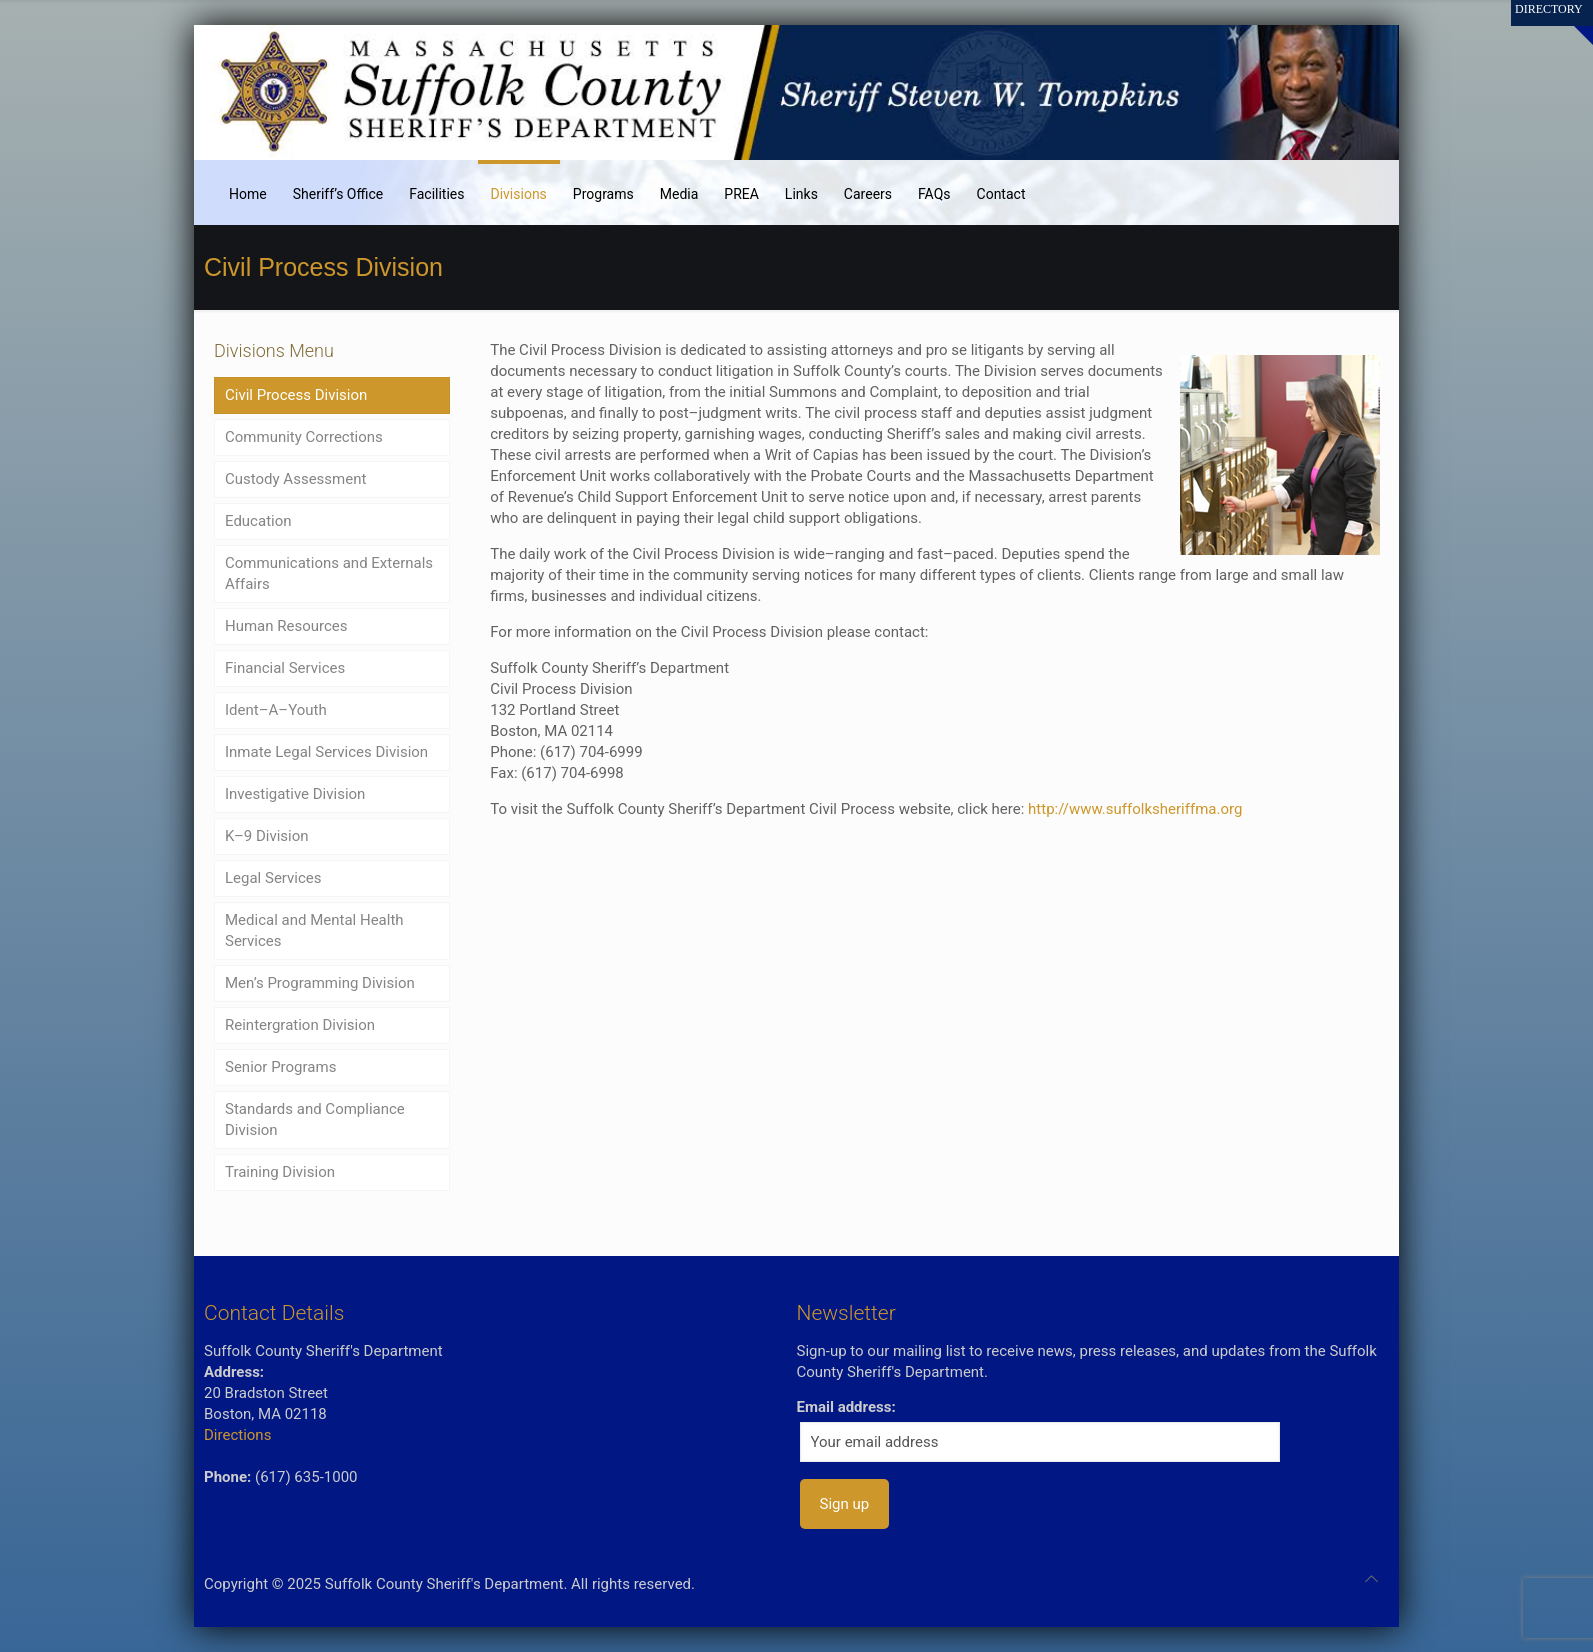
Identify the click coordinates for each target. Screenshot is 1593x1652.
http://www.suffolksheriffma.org (1135, 809)
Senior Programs (280, 1067)
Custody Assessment (295, 479)
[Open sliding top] (1570, 22)
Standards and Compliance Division (315, 1119)
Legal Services (273, 878)
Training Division (280, 1172)
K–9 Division (267, 836)
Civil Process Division (296, 395)
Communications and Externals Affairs (329, 573)
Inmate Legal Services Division (326, 752)
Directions (237, 1435)
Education (258, 521)
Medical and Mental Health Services (314, 930)
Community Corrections (304, 437)
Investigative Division (295, 794)
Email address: (846, 1407)
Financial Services (285, 668)
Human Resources (286, 626)
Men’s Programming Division (320, 983)
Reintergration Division (300, 1025)
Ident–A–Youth (276, 710)
